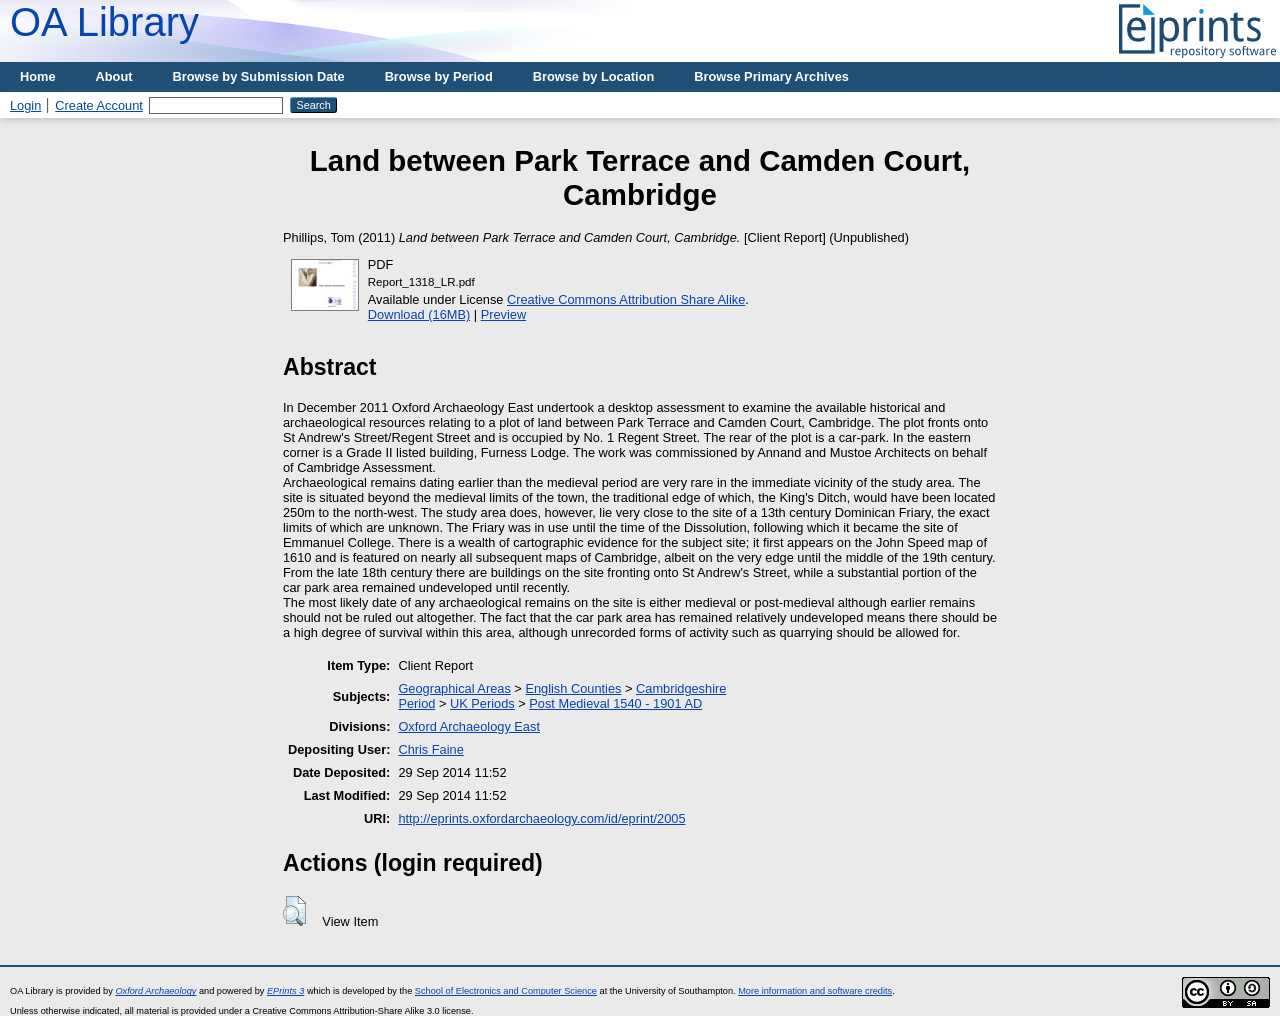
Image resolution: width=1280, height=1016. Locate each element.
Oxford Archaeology (155, 991)
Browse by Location (594, 76)
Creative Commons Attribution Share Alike (626, 299)
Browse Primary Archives (771, 76)
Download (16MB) (419, 314)
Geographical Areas (454, 688)
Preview (504, 314)
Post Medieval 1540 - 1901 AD (615, 703)
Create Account (99, 105)
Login (25, 105)
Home (38, 76)
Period (416, 703)
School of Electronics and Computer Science (506, 991)
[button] (294, 911)
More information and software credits (815, 991)
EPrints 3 (285, 991)
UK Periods (482, 703)
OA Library (104, 22)
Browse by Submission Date (259, 76)
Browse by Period (439, 76)
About (114, 76)
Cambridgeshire (681, 688)
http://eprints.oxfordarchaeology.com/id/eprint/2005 (541, 818)
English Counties (573, 688)
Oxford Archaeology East (469, 726)
